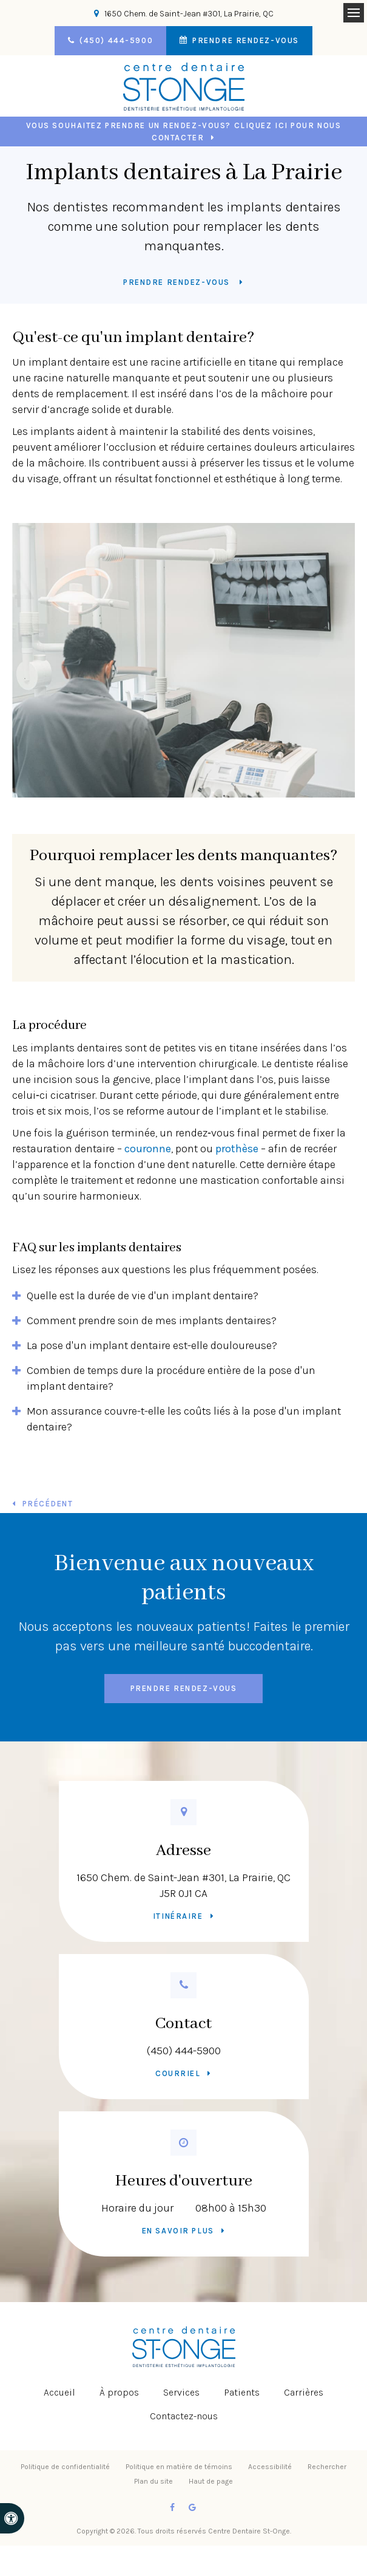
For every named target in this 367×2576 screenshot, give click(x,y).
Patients (242, 2392)
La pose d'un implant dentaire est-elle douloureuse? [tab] (152, 1345)
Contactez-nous (184, 2416)
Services (181, 2392)
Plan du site (153, 2481)
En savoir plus (178, 2230)
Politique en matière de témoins (179, 2466)
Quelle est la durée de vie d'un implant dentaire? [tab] (142, 1295)
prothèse (236, 1148)
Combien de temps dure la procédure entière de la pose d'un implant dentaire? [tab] (171, 1378)
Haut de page (211, 2481)
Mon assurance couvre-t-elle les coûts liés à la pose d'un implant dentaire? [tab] (184, 1418)
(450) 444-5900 (184, 2050)
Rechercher (327, 2466)
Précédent (47, 1503)
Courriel (177, 2073)
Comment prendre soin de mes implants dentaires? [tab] (152, 1320)
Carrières (303, 2392)
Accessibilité (270, 2466)
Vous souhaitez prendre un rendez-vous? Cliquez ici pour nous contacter (184, 131)
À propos (119, 2392)
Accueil (59, 2392)
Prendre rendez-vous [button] (244, 40)
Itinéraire (178, 1916)
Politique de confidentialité (65, 2466)
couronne (147, 1148)
